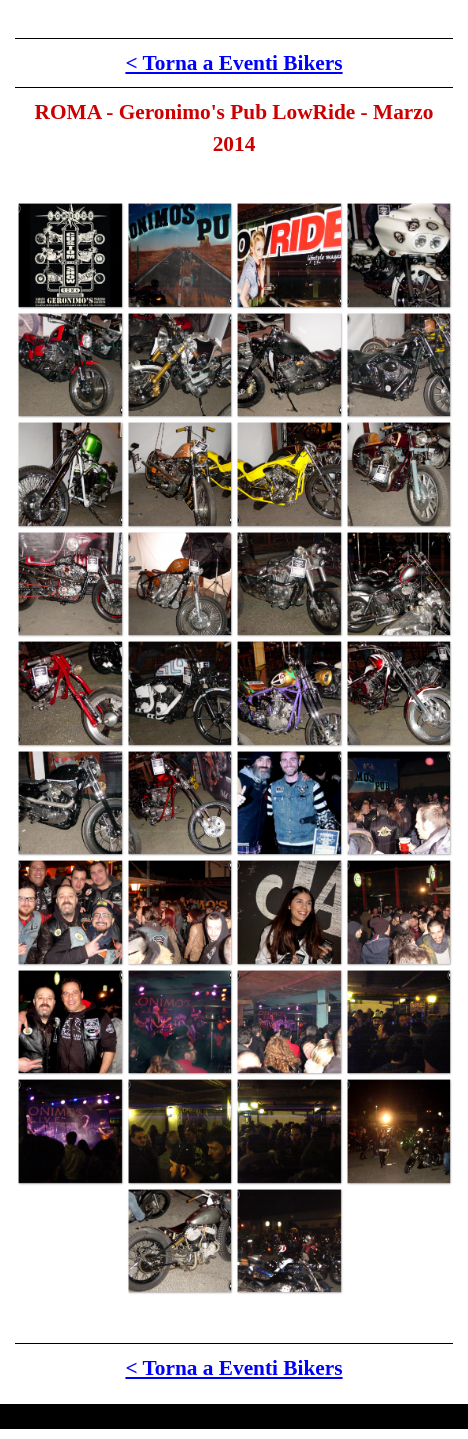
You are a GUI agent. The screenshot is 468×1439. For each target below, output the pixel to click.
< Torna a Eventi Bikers (233, 63)
